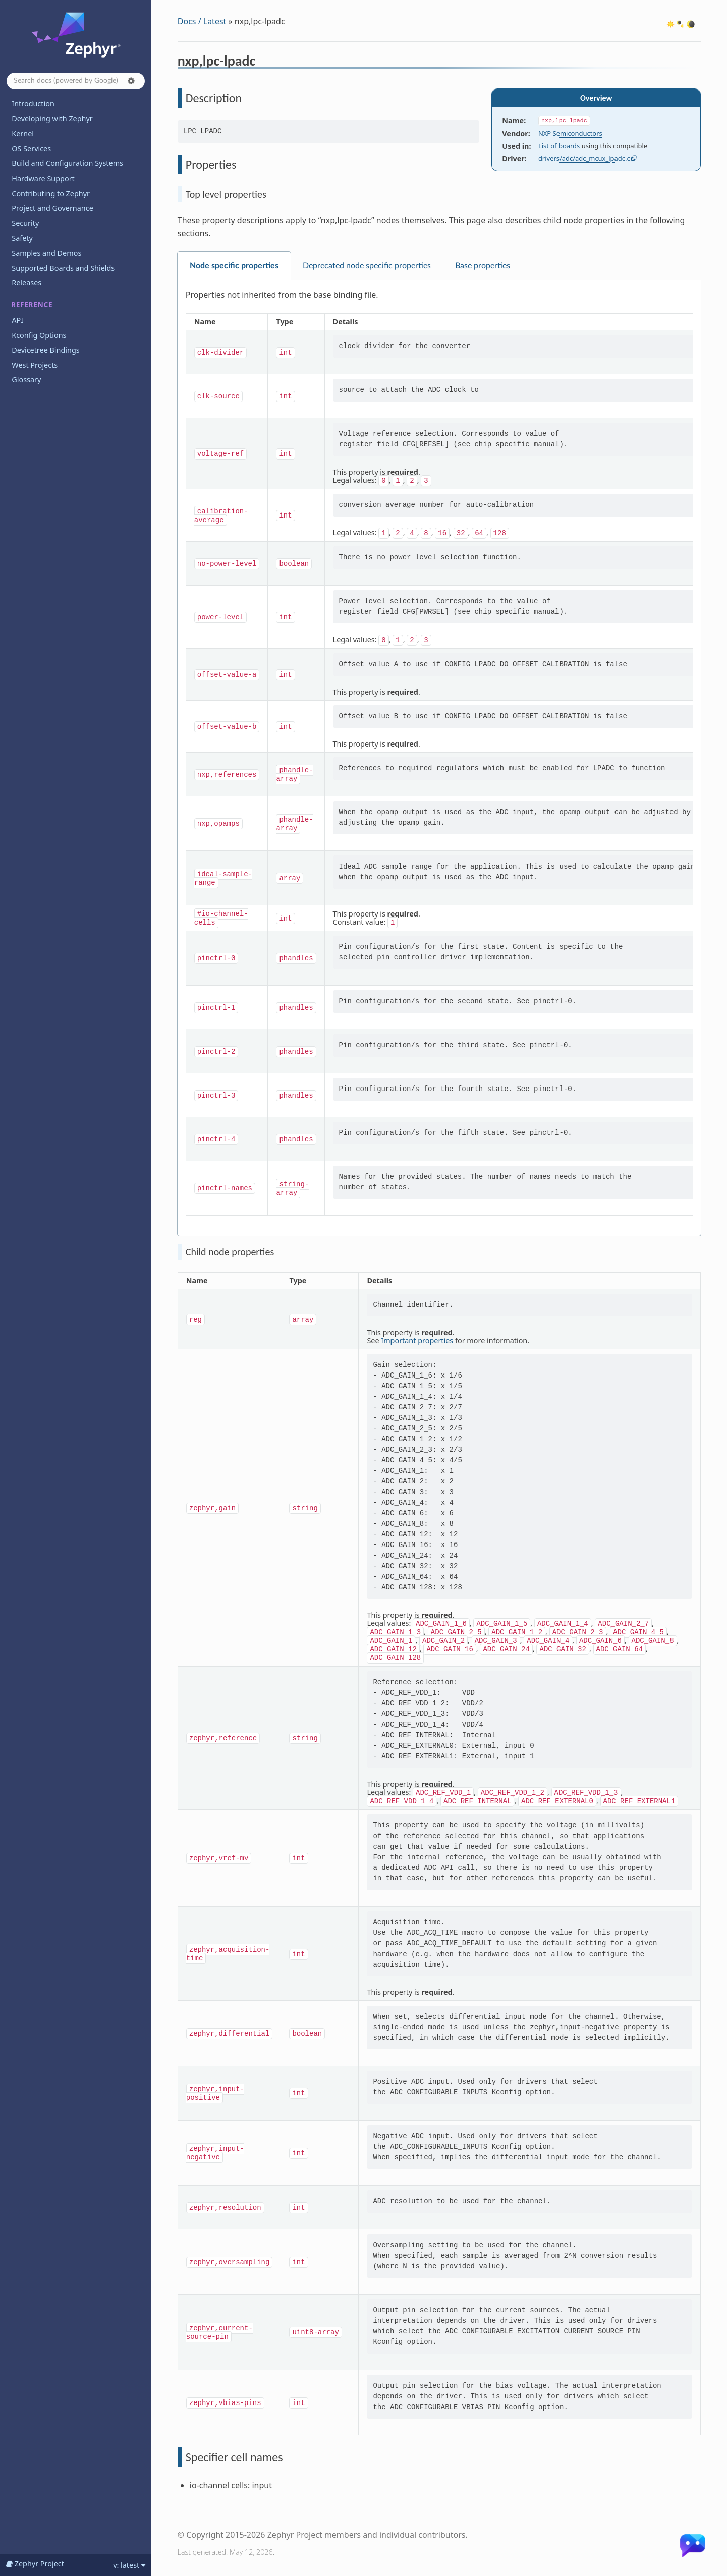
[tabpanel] (439, 758)
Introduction (33, 103)
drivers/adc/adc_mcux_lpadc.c (584, 158)
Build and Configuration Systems (67, 163)
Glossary (26, 379)
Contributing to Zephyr (51, 193)
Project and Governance (52, 208)
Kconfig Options (39, 335)
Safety (22, 238)
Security (25, 223)
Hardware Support (43, 178)
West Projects (35, 365)
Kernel (23, 133)
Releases (26, 283)
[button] (131, 81)
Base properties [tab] (482, 266)
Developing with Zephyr (52, 118)
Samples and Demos (46, 253)
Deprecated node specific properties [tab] (367, 266)
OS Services (31, 148)
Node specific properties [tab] (234, 266)
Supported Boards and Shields (63, 268)
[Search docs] (76, 81)
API (17, 320)
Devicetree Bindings (45, 350)
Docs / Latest (202, 21)
